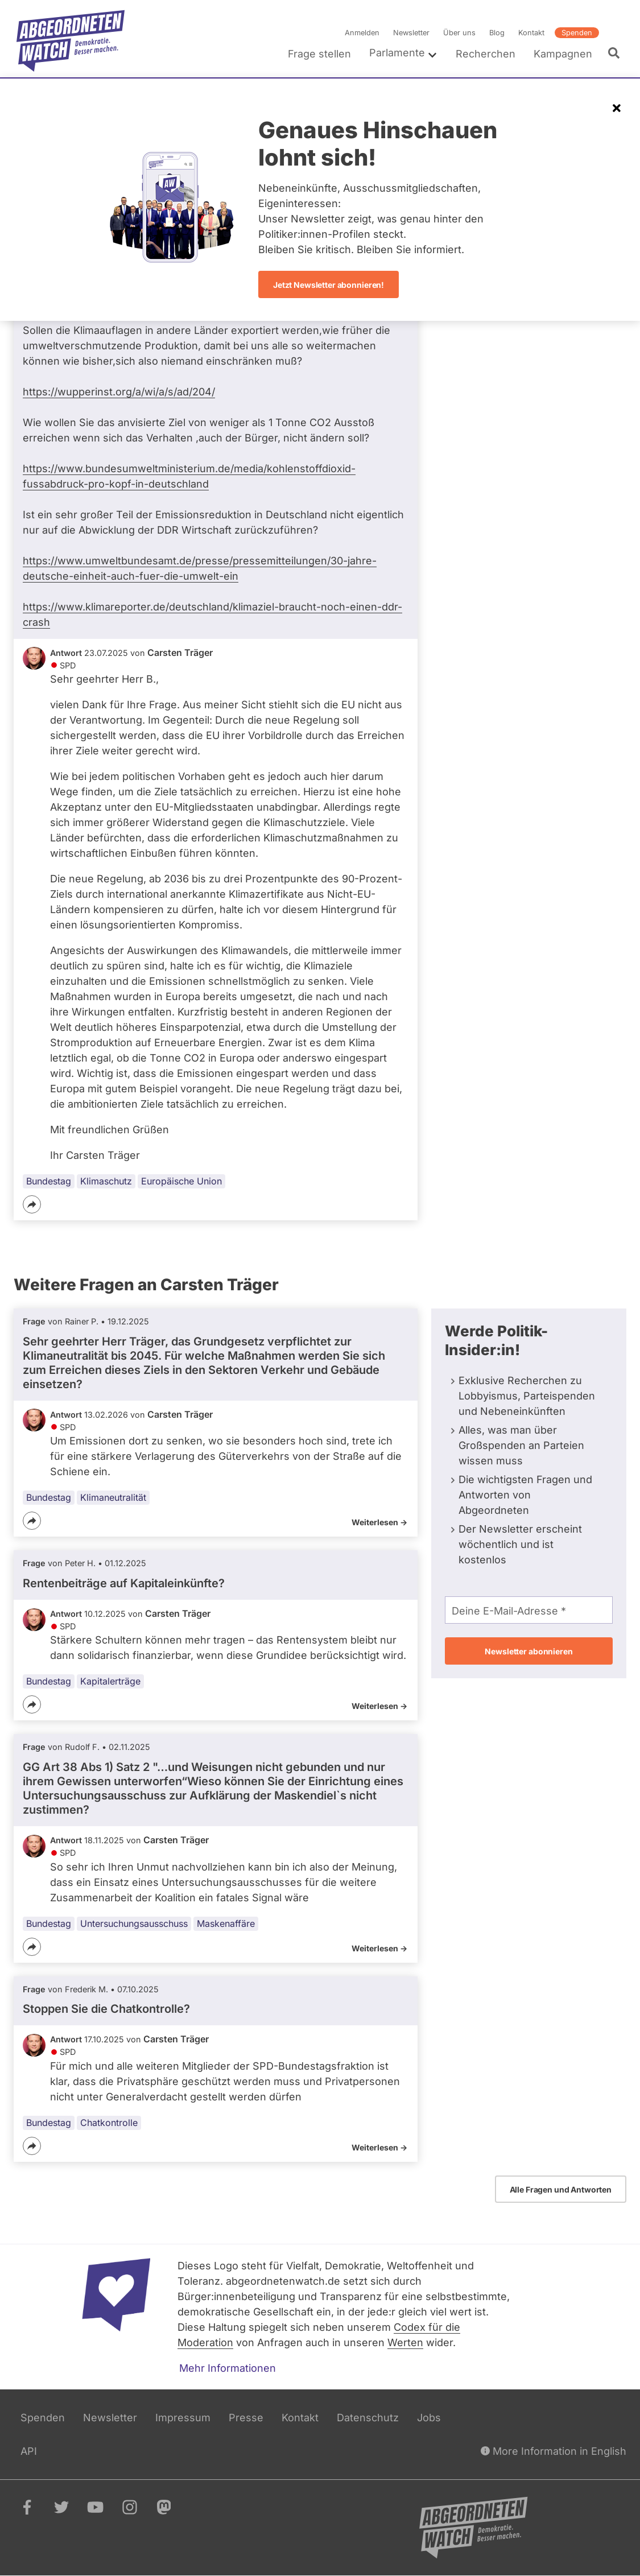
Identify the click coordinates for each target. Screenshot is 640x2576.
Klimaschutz (106, 1181)
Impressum (182, 2418)
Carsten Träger (180, 652)
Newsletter (411, 32)
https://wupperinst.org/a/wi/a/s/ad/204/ (119, 392)
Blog (497, 32)
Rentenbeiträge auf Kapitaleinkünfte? (124, 1583)
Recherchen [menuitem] (485, 54)
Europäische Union (181, 1181)
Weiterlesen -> (379, 1522)
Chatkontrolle (109, 2122)
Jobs (429, 2418)
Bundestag (48, 1181)
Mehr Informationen (227, 2368)
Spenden (576, 32)
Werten (405, 2342)
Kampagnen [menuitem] (563, 54)
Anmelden (362, 32)
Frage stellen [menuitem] (319, 54)
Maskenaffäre (226, 1923)
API (28, 2451)
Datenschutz (368, 2418)
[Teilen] (32, 1204)
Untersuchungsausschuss (134, 1923)
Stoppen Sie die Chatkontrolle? (106, 2009)
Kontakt (531, 32)
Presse (246, 2418)
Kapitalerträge (110, 1681)
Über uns (459, 32)
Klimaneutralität (113, 1497)
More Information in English (553, 2451)
